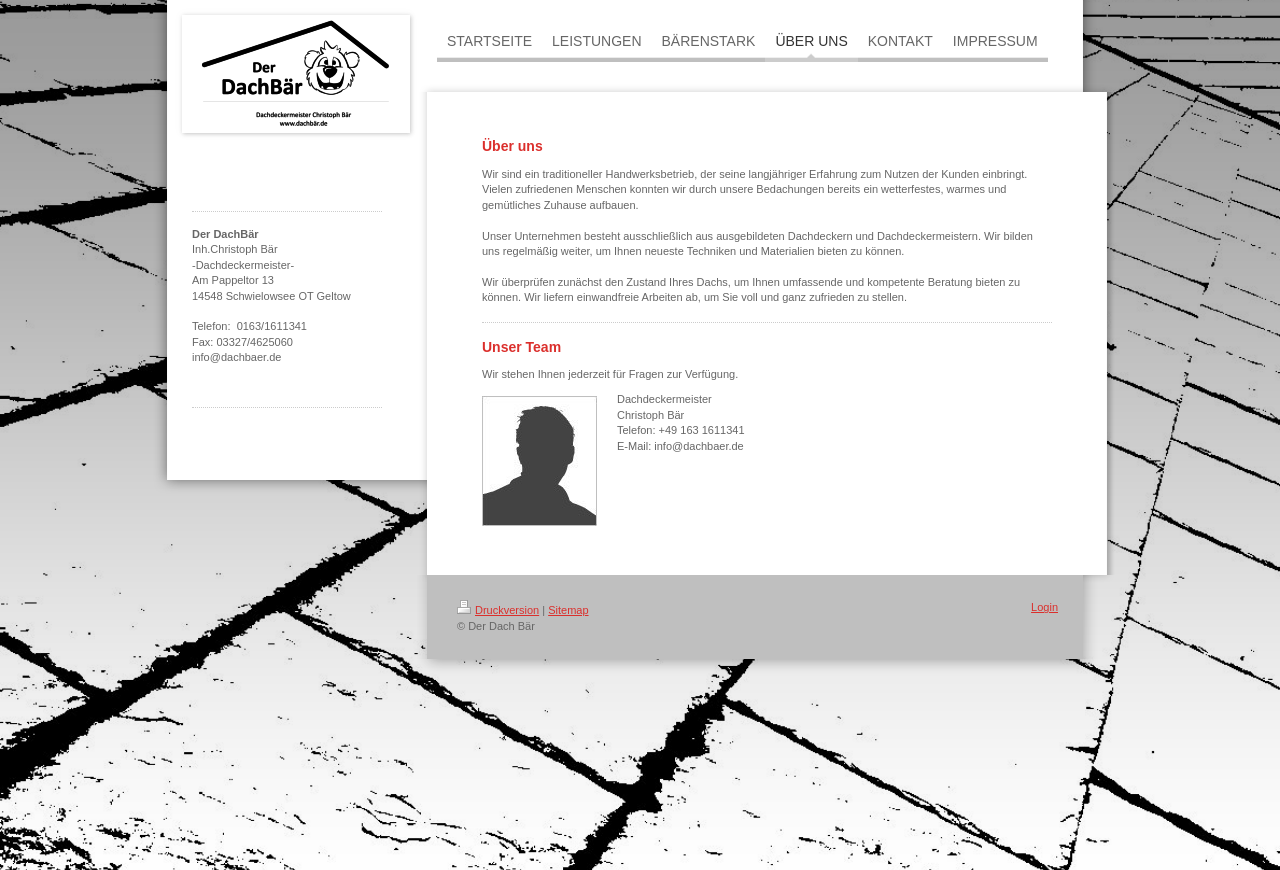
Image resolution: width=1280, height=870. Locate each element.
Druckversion (498, 610)
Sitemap (568, 610)
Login (1044, 607)
